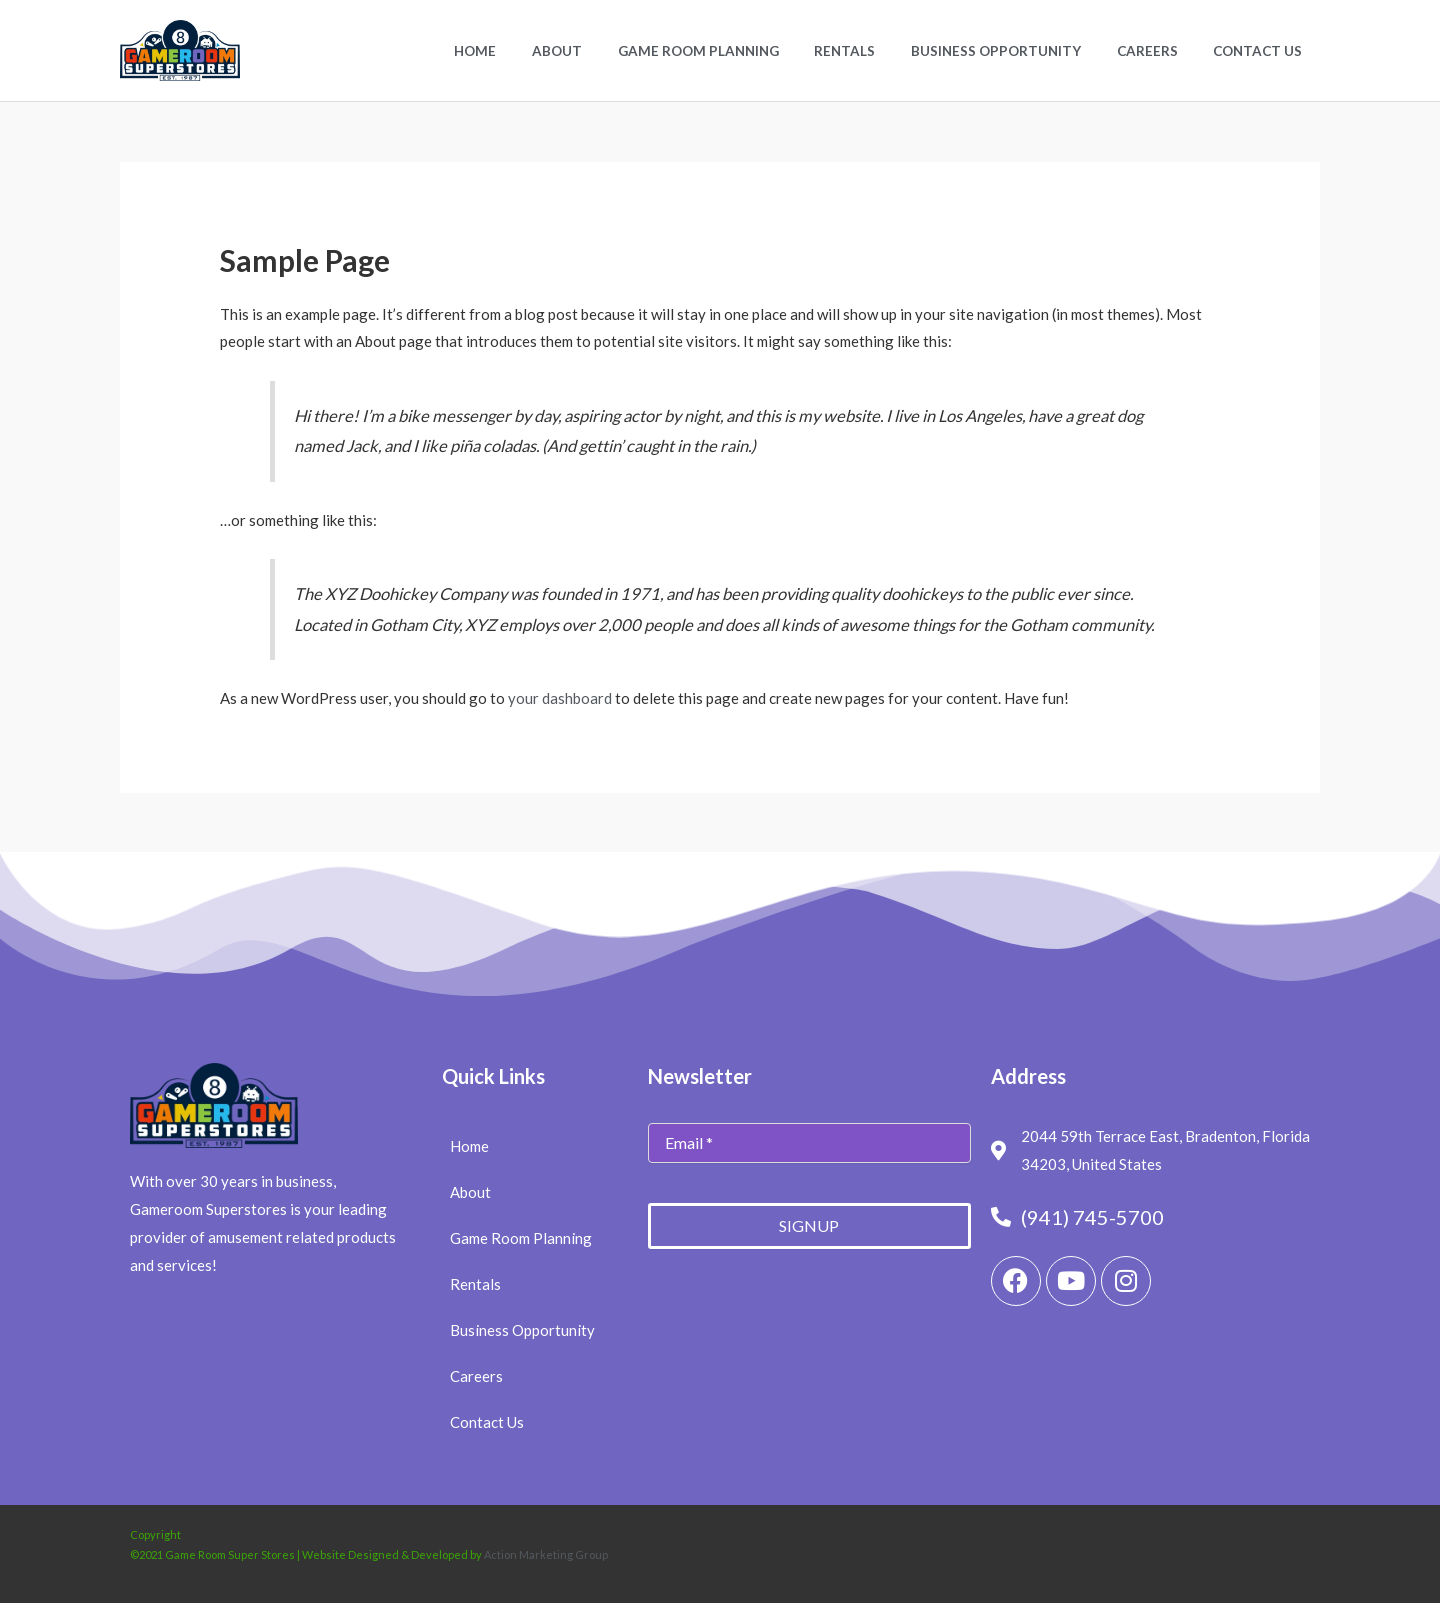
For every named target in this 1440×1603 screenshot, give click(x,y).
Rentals (875, 51)
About (605, 51)
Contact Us (1262, 51)
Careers (1160, 51)
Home (532, 51)
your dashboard (560, 698)
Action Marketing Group (546, 1554)
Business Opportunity (1018, 51)
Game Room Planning (737, 51)
